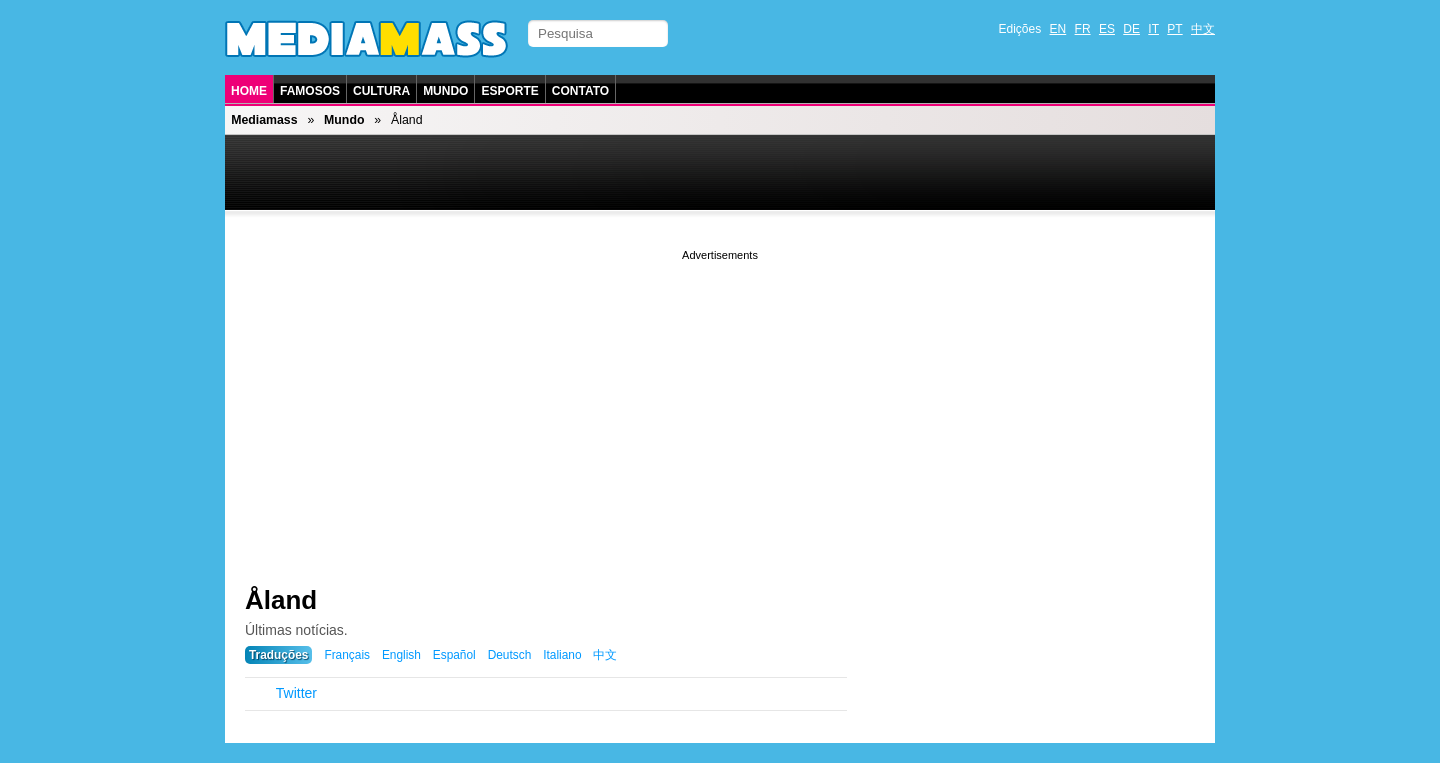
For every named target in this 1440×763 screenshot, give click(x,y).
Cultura (381, 91)
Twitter (296, 693)
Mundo (445, 91)
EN (1058, 29)
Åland (281, 600)
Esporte (509, 91)
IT (1153, 29)
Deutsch (510, 655)
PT (1174, 29)
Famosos (310, 91)
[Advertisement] (720, 405)
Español (454, 655)
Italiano (562, 655)
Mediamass (264, 120)
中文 (1203, 29)
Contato (580, 91)
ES (1107, 29)
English (401, 655)
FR (1083, 29)
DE (1131, 29)
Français (347, 655)
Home (249, 91)
